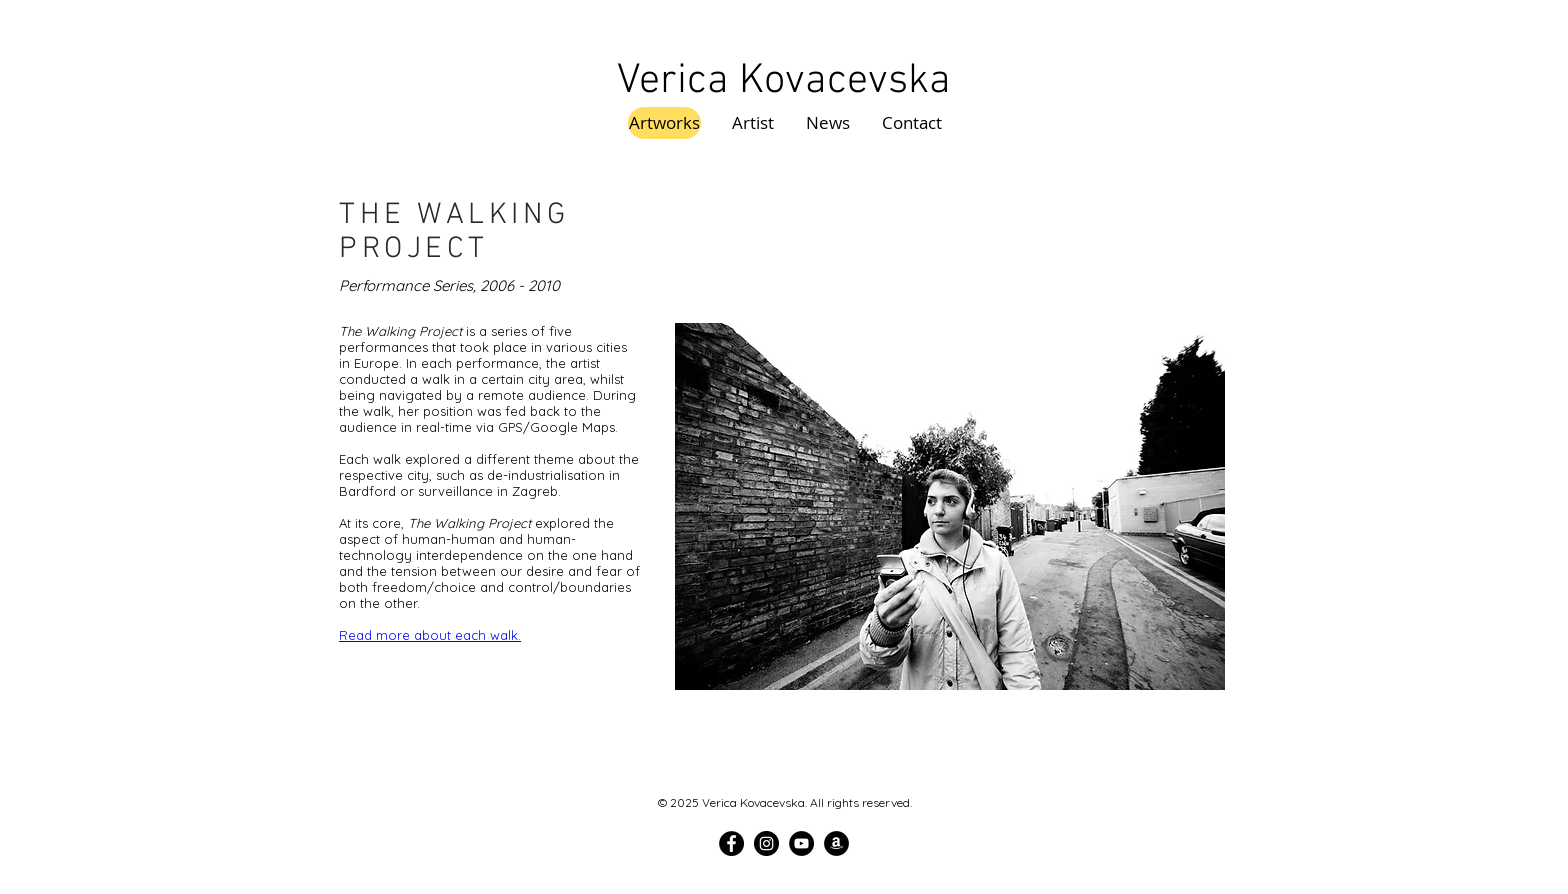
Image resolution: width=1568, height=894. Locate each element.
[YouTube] (801, 843)
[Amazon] (836, 843)
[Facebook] (731, 843)
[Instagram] (766, 843)
